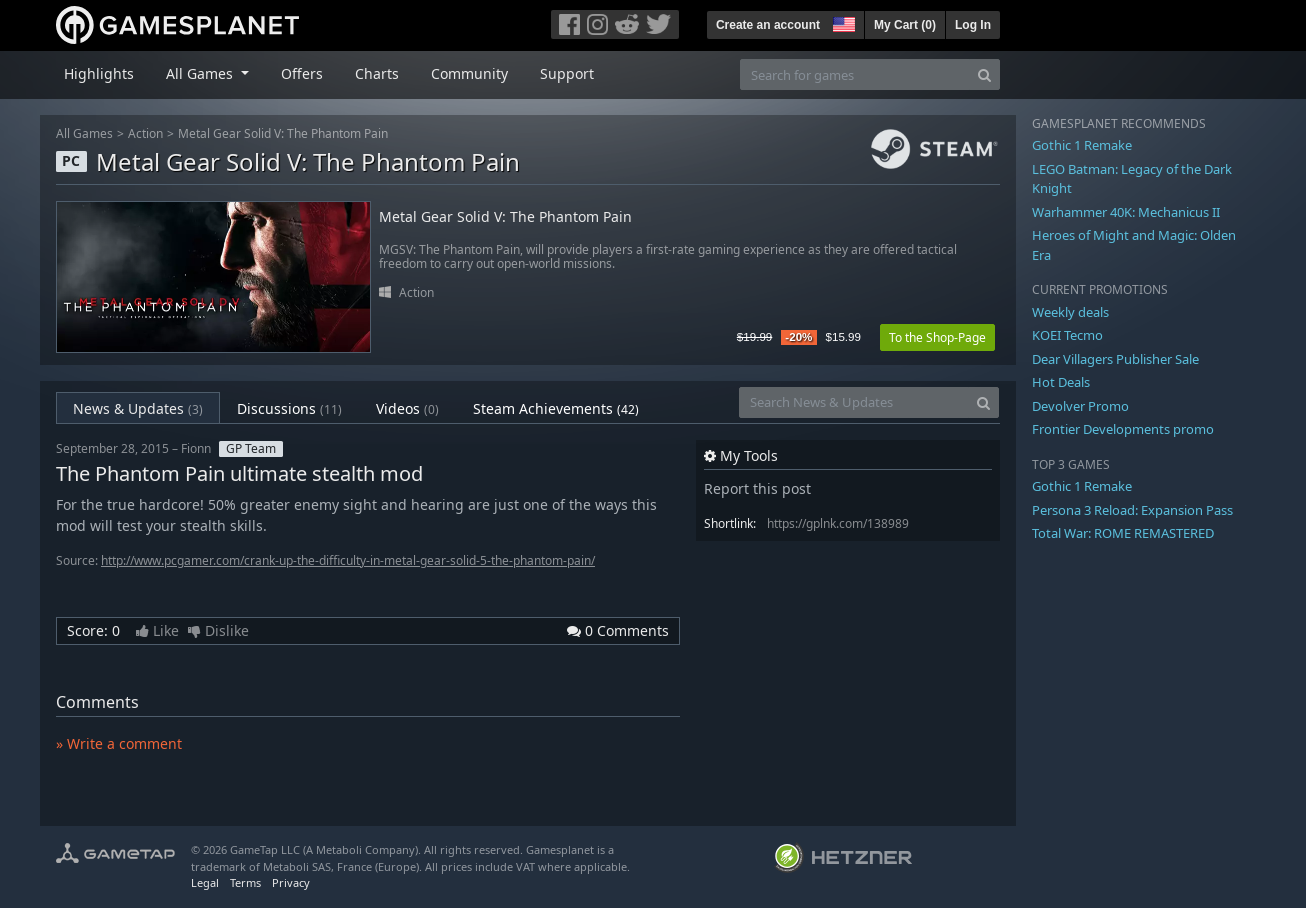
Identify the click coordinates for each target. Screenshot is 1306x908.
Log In (973, 25)
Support (567, 73)
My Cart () (905, 25)
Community (469, 73)
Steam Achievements (556, 408)
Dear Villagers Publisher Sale (1115, 359)
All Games (84, 133)
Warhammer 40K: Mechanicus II (1126, 212)
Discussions (289, 408)
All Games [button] (201, 73)
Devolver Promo (1080, 406)
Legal (205, 882)
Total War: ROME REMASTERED (1123, 533)
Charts (377, 73)
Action (145, 133)
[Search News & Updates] (854, 402)
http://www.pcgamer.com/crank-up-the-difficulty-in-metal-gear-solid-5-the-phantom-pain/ (348, 560)
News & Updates (138, 408)
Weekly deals (1070, 312)
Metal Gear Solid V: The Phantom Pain (283, 133)
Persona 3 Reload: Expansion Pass (1132, 510)
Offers (302, 73)
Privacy (291, 882)
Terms (245, 882)
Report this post (757, 488)
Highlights (99, 73)
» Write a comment (119, 743)
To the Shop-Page (937, 337)
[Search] (984, 74)
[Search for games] (855, 74)
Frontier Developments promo (1123, 429)
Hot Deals (1061, 382)
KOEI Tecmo (1067, 335)
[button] (842, 22)
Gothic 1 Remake (1082, 145)
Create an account (768, 25)
